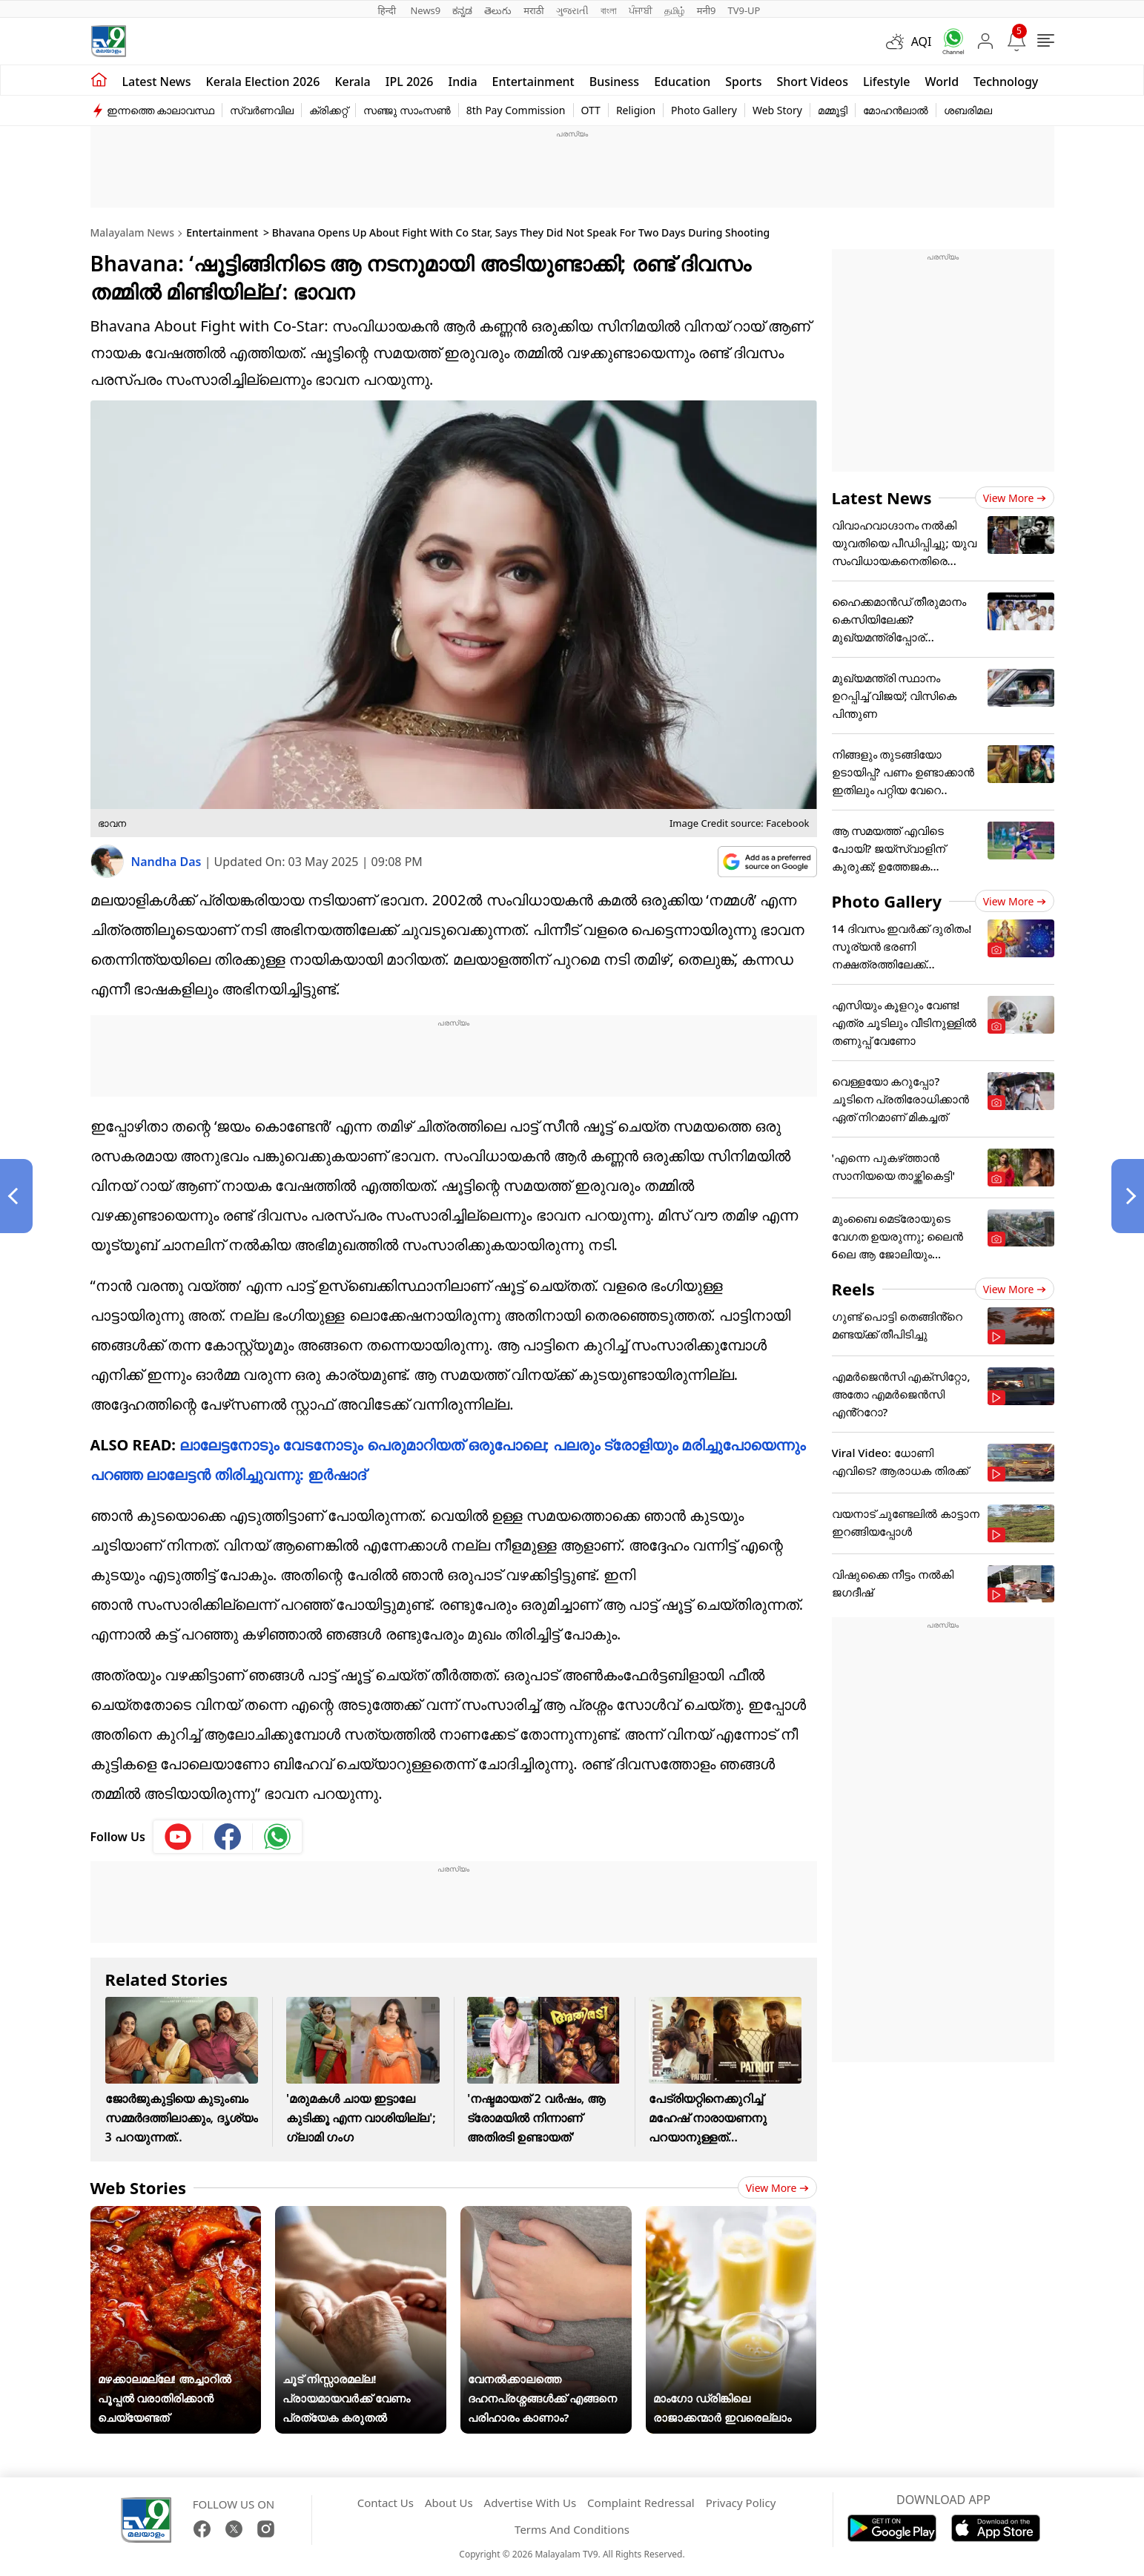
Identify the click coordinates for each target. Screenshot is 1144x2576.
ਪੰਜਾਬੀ (640, 10)
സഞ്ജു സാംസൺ (407, 110)
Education (682, 81)
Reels (853, 1289)
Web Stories (138, 2187)
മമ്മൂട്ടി (832, 110)
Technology (1005, 81)
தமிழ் (674, 10)
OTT (591, 110)
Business (614, 81)
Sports (743, 81)
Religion (635, 110)
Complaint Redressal (641, 2502)
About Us (449, 2502)
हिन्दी (388, 10)
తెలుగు (498, 10)
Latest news (156, 81)
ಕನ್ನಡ (462, 10)
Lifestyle (886, 81)
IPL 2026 (410, 81)
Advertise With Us (530, 2502)
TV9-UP (743, 10)
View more (777, 2188)
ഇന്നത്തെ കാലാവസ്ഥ (161, 110)
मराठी (533, 10)
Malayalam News (132, 232)
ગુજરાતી (572, 10)
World (942, 81)
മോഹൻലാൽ (895, 110)
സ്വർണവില (262, 110)
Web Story (777, 110)
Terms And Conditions (572, 2529)
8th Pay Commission (516, 110)
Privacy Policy (741, 2502)
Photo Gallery (704, 110)
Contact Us (385, 2502)
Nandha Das (168, 861)
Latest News (882, 497)
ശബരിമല (968, 110)
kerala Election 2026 (263, 81)
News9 (425, 10)
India (463, 81)
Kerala (352, 81)
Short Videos (811, 81)
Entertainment (533, 81)
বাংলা (609, 10)
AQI (921, 41)
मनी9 (706, 10)
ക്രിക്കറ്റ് (328, 110)
